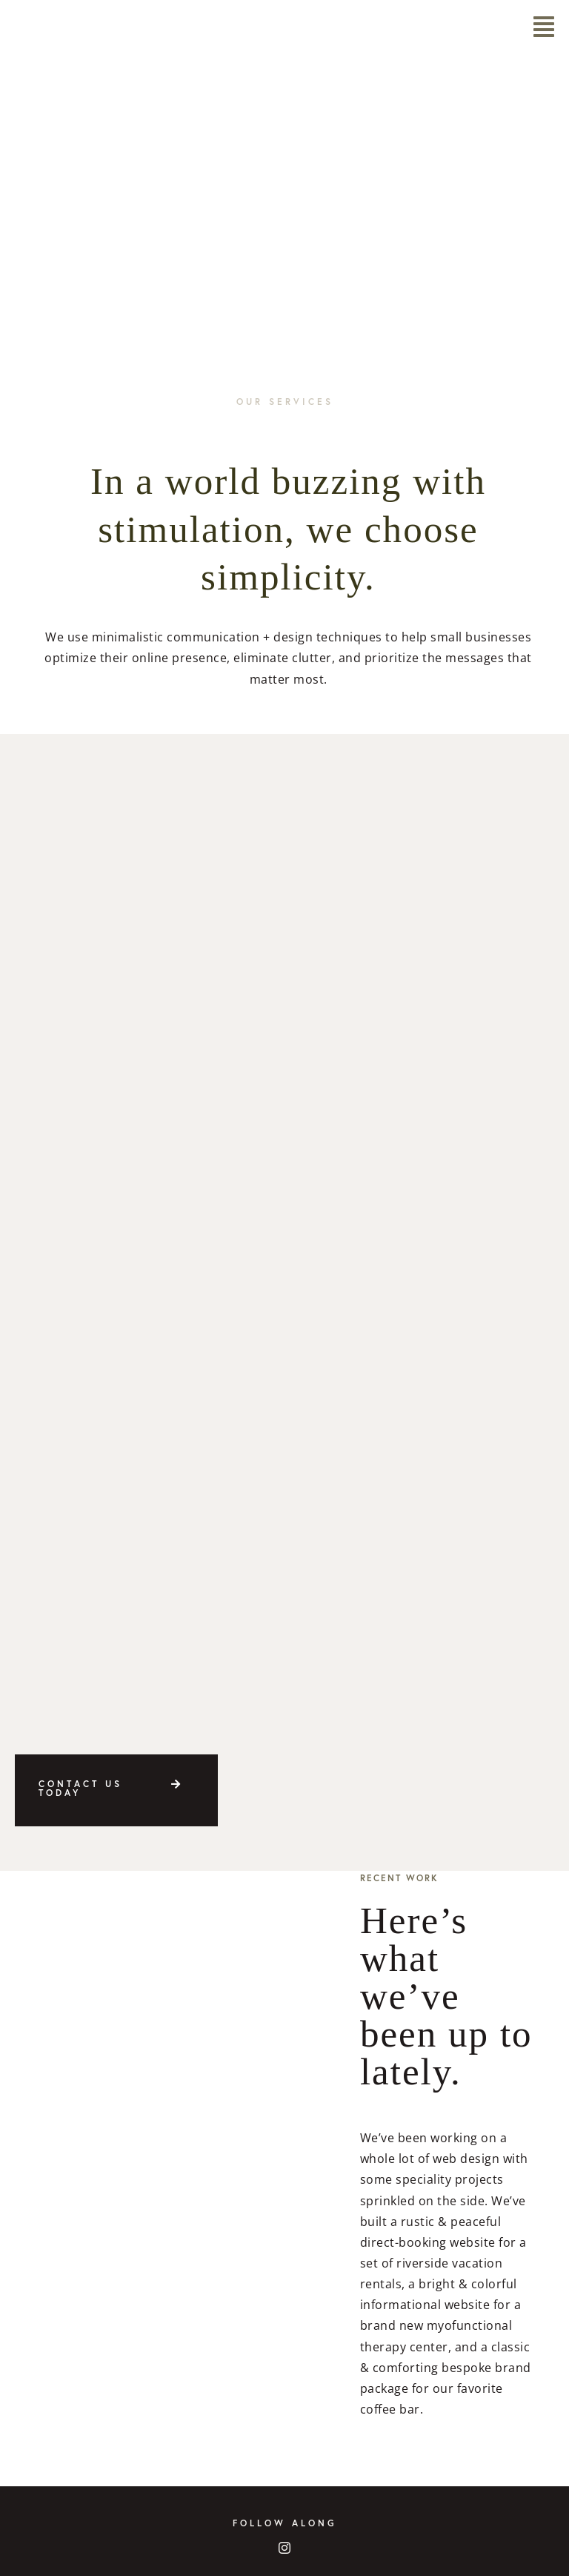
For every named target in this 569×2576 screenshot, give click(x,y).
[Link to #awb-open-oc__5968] (544, 27)
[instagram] (285, 2548)
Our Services (284, 401)
